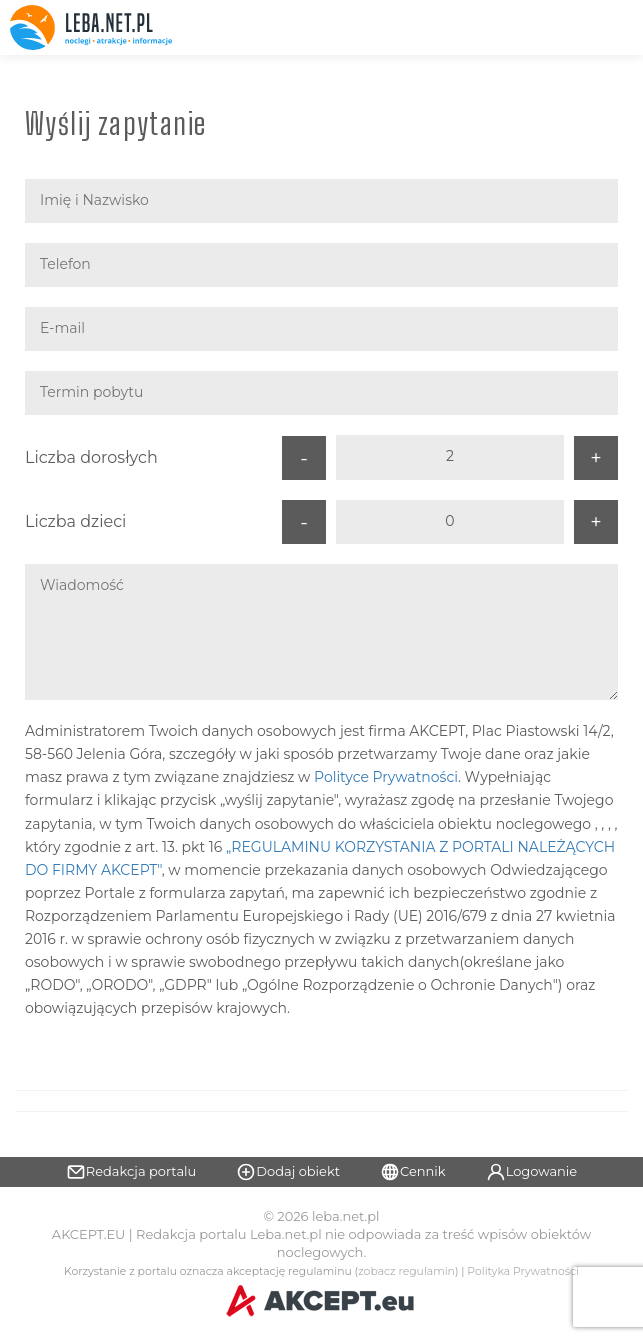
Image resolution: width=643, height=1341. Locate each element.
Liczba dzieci (75, 521)
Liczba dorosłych (91, 457)
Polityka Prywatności (523, 1271)
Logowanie (532, 1172)
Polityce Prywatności (386, 777)
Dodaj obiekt (288, 1172)
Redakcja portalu (131, 1172)
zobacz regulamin (406, 1271)
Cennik (413, 1172)
